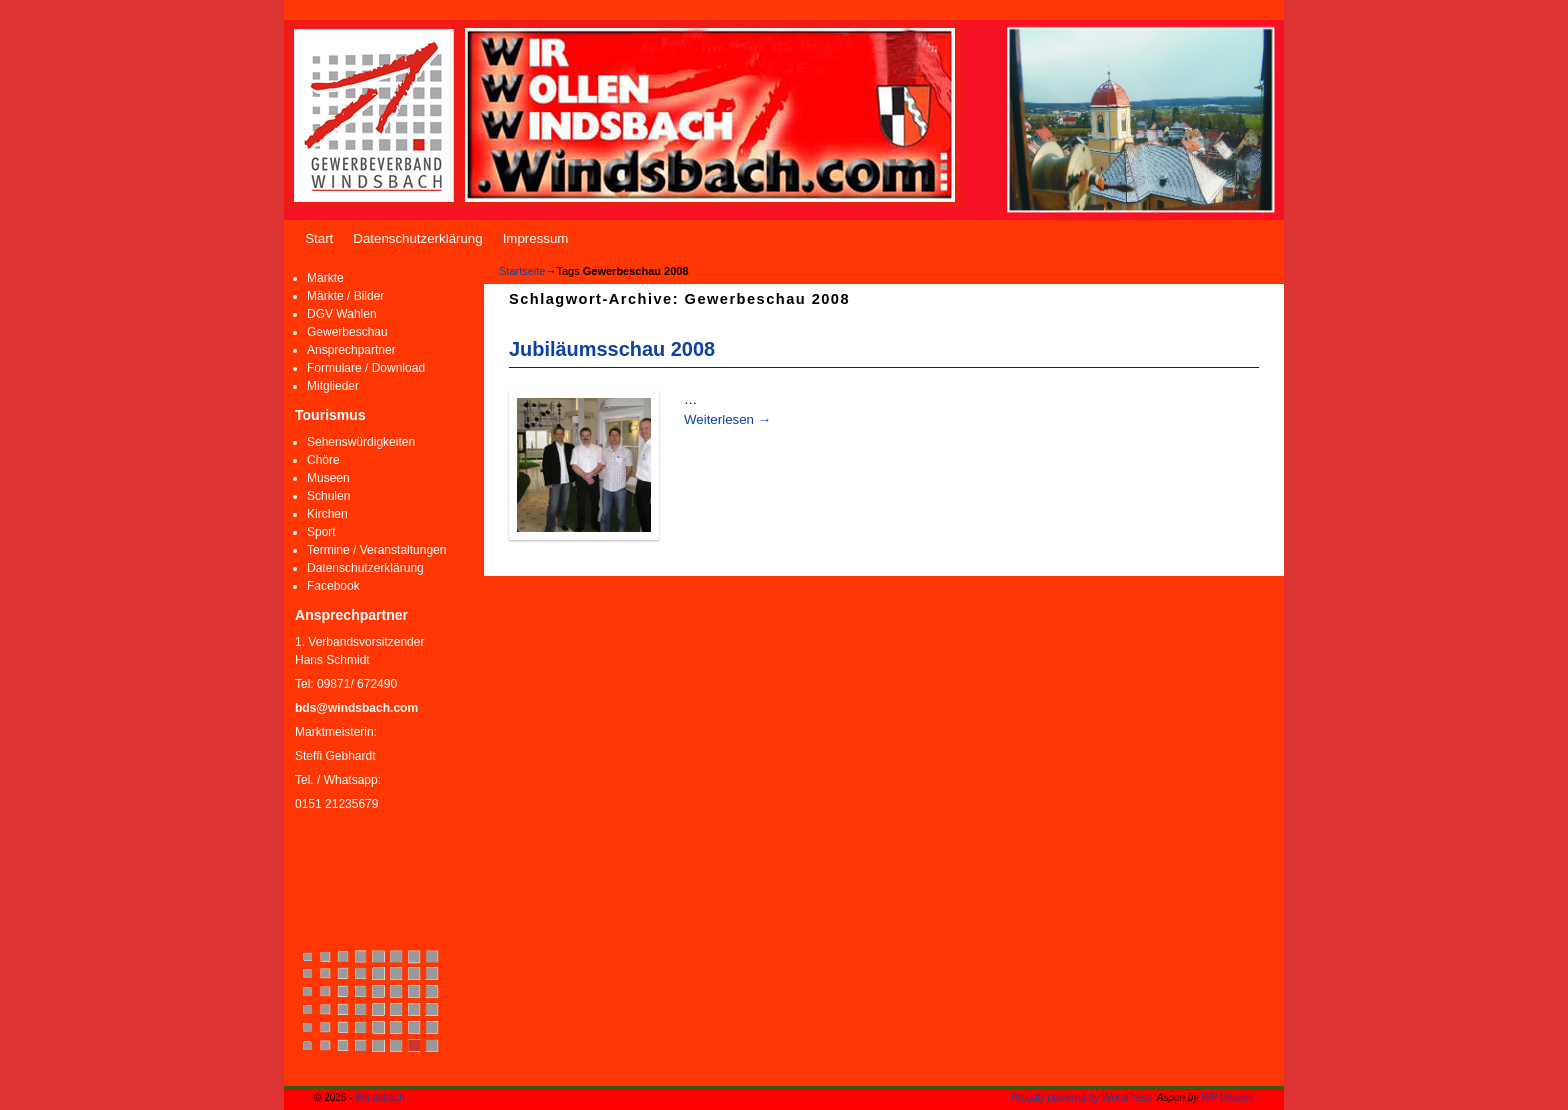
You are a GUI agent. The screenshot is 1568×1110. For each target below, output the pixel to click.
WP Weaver (1227, 1097)
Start (319, 238)
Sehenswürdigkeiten (361, 442)
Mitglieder (333, 386)
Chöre (323, 460)
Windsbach (379, 1097)
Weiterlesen (727, 419)
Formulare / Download (366, 368)
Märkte (325, 278)
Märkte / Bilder (345, 296)
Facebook (333, 586)
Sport (321, 532)
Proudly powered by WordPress (1081, 1097)
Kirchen (327, 514)
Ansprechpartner (351, 350)
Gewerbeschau (347, 332)
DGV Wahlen (342, 314)
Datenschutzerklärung (417, 238)
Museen (328, 478)
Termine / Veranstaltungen (376, 550)
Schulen (328, 496)
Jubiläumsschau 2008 (612, 349)
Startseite (522, 271)
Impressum (536, 238)
